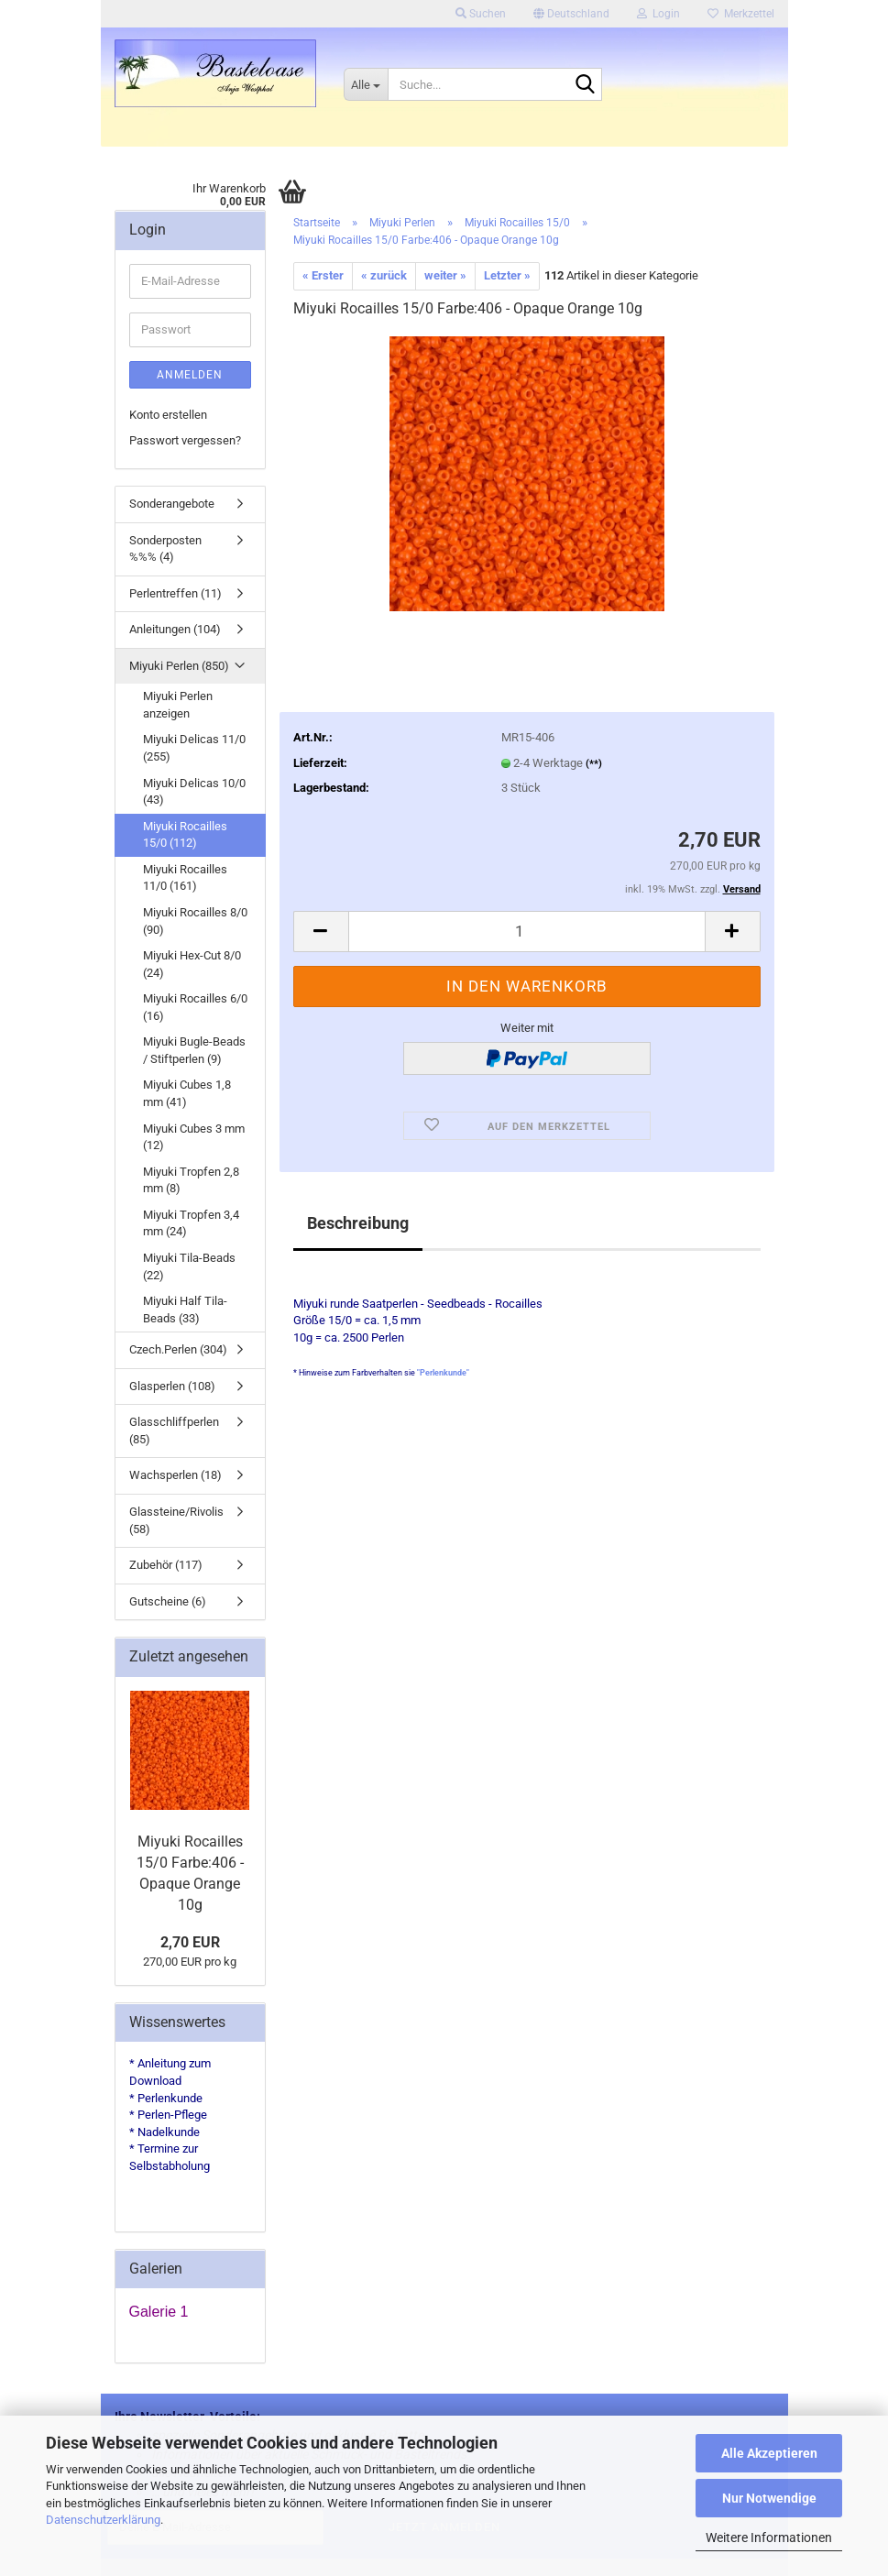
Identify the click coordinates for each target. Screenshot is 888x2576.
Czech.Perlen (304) (178, 1349)
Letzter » (507, 275)
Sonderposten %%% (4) (165, 549)
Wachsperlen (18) (175, 1475)
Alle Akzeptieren (769, 2453)
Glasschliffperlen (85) (174, 1430)
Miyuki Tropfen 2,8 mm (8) (191, 1180)
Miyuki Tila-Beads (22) (189, 1266)
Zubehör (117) (166, 1565)
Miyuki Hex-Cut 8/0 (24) (192, 964)
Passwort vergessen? (185, 440)
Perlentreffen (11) (175, 593)
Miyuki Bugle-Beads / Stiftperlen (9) (194, 1050)
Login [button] (658, 13)
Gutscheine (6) (167, 1601)
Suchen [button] (480, 13)
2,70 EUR (190, 1942)
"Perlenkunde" (443, 1372)
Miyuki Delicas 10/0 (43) (194, 791)
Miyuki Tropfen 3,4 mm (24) (191, 1223)
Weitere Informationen (769, 2537)
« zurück (384, 275)
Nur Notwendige (769, 2498)
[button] (571, 13)
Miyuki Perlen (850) (179, 666)
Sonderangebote (171, 503)
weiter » (445, 275)
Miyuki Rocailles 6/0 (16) (195, 1007)
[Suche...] (366, 84)
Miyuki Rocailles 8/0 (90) (195, 921)
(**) (594, 764)
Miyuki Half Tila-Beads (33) (185, 1309)
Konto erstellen (168, 415)
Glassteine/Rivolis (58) (176, 1520)
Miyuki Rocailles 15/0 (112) (185, 834)
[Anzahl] (527, 931)
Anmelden (190, 374)
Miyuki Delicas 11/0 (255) (194, 747)
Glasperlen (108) (172, 1386)
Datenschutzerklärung (103, 2520)
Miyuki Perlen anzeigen (178, 704)
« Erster (323, 275)
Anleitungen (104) (175, 629)
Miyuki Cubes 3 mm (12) (194, 1137)
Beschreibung (358, 1223)
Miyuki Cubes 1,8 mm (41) (187, 1093)
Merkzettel (740, 13)
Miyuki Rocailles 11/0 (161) (185, 877)
